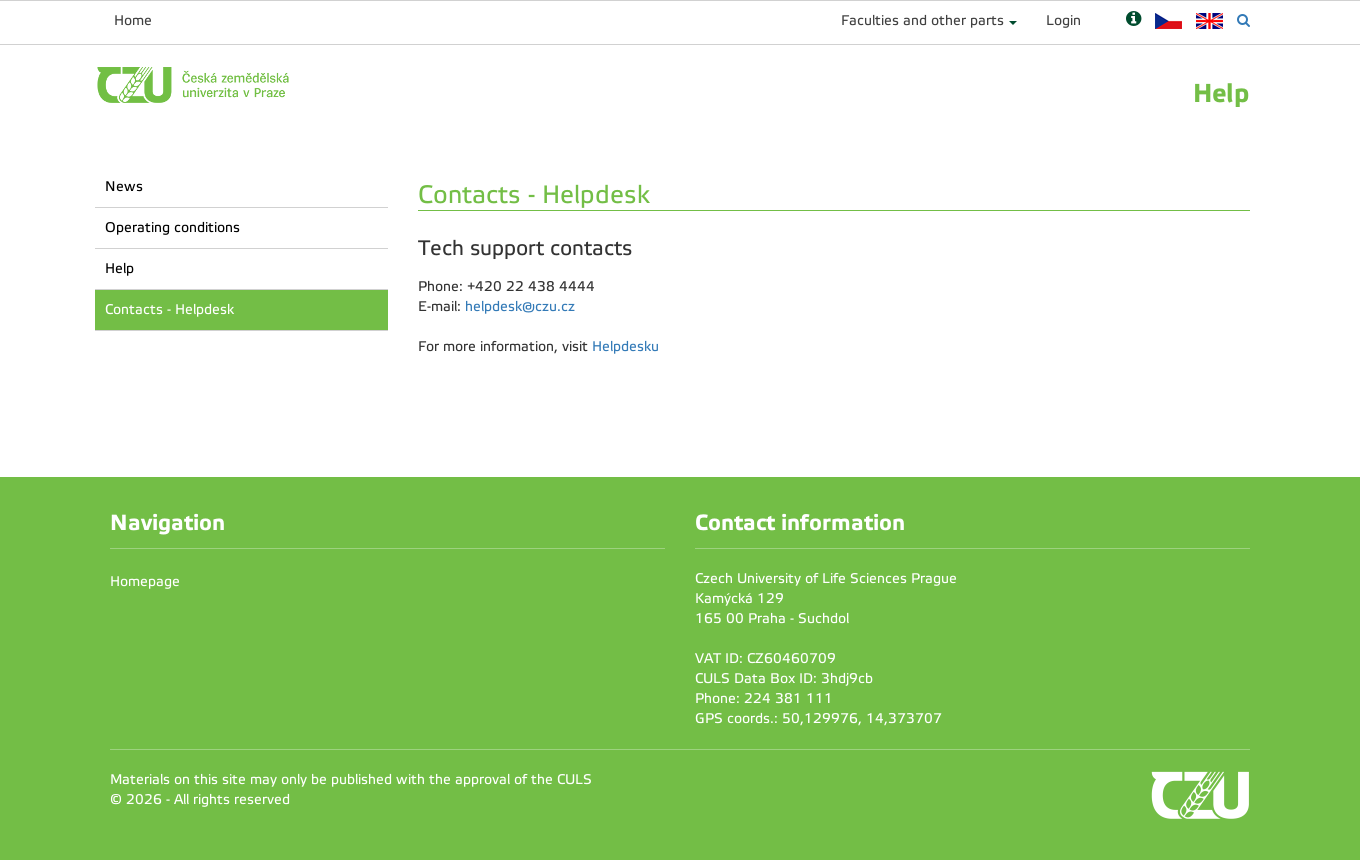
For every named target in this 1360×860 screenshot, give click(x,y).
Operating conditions (172, 227)
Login (1063, 20)
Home (133, 20)
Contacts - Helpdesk (169, 309)
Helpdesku (625, 346)
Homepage (145, 581)
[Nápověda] (1133, 20)
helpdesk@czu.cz (520, 306)
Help (119, 268)
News (124, 186)
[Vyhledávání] (1243, 20)
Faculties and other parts (922, 20)
